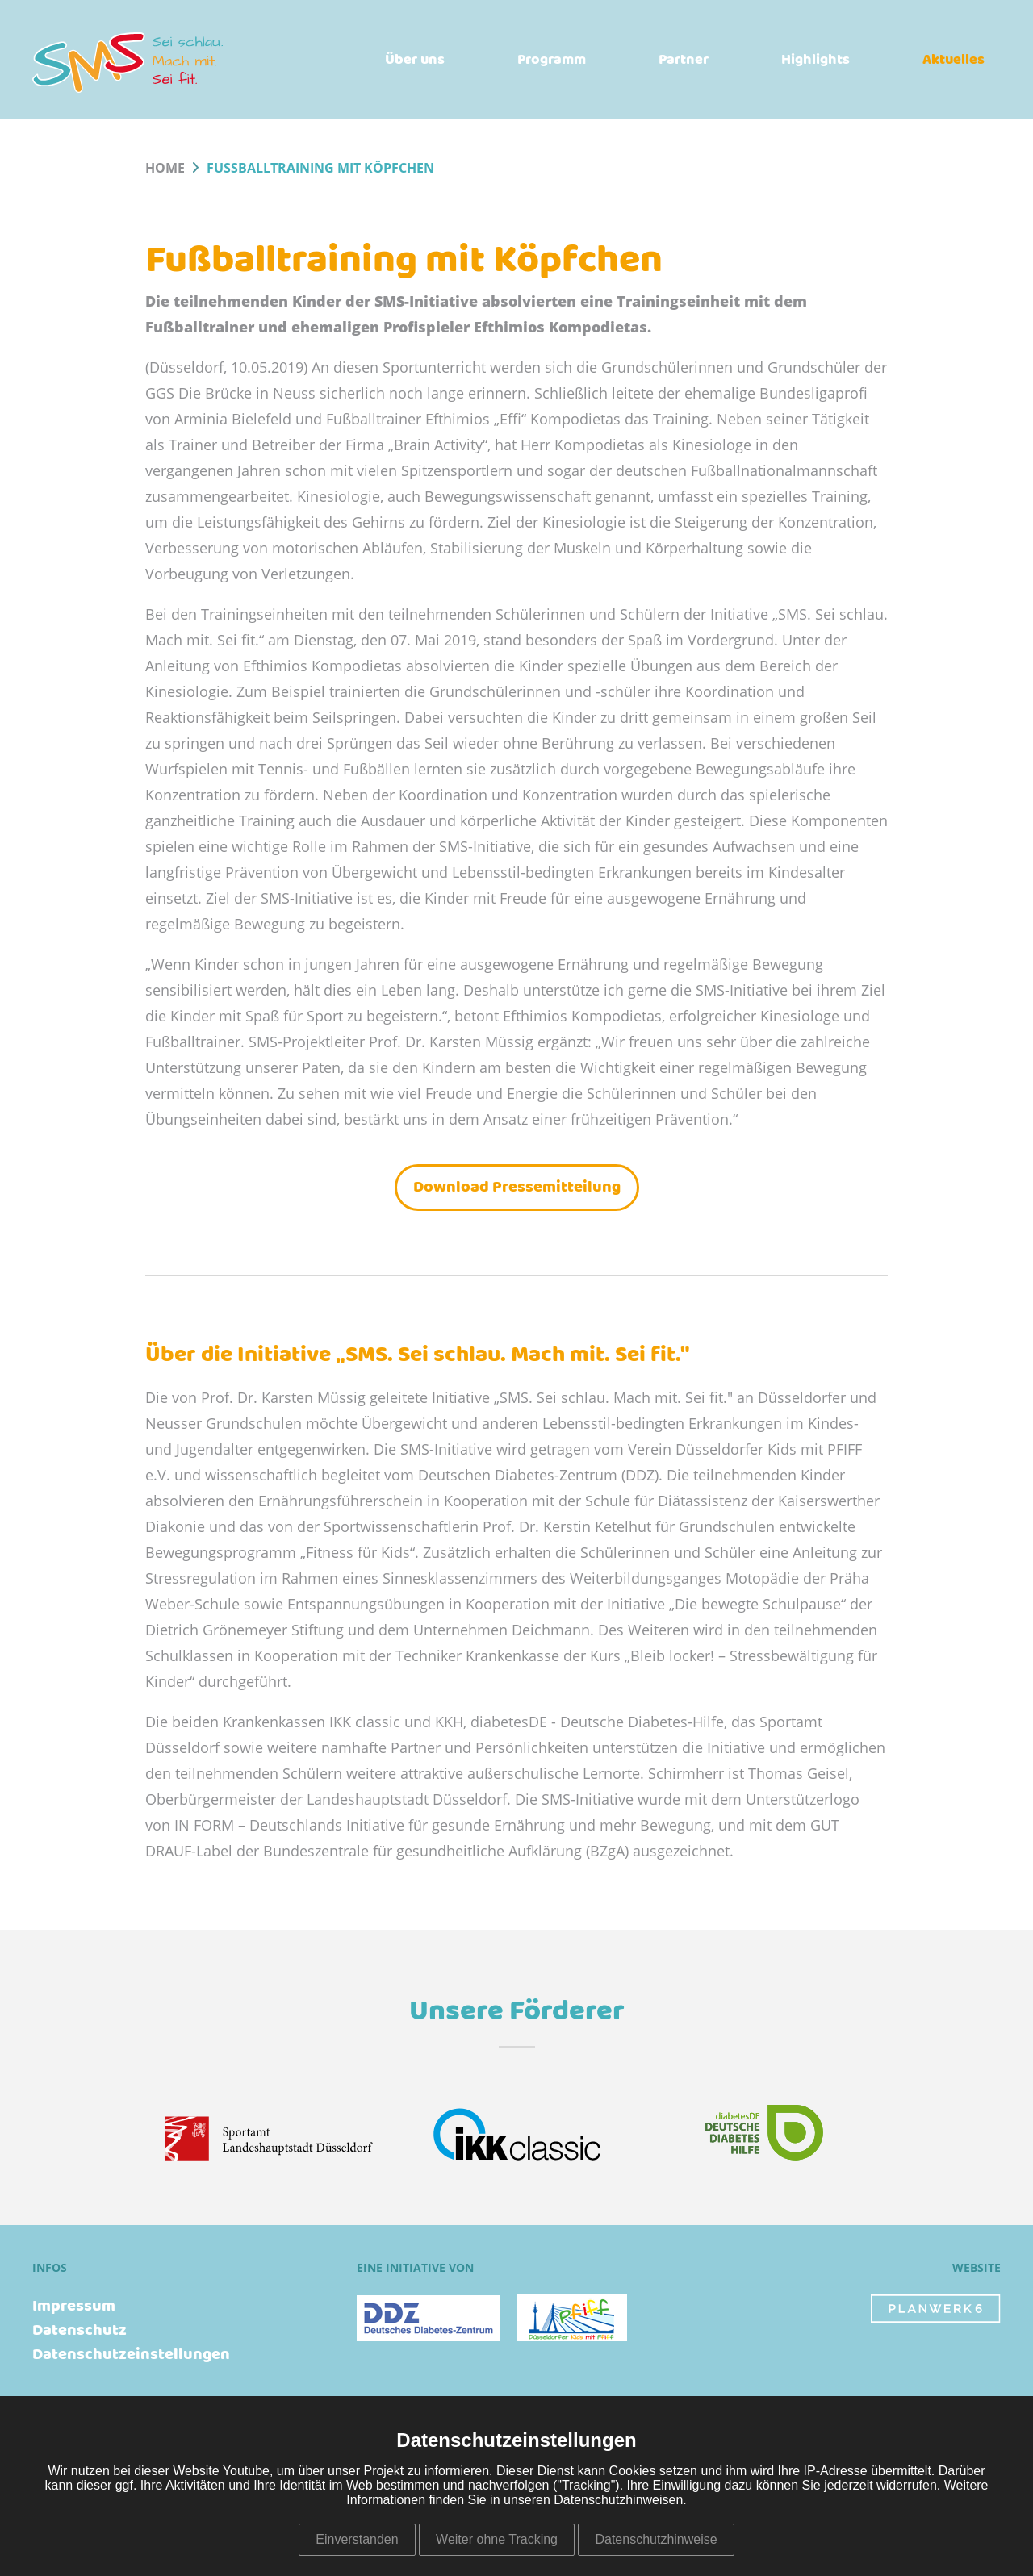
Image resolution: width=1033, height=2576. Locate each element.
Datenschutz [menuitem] (79, 2331)
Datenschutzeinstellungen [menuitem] (131, 2355)
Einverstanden (357, 2539)
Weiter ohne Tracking (497, 2539)
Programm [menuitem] (551, 59)
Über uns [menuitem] (415, 59)
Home (165, 168)
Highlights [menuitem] (815, 59)
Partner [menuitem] (684, 59)
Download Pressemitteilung (517, 1187)
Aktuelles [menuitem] (953, 59)
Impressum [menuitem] (73, 2306)
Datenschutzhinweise (656, 2539)
